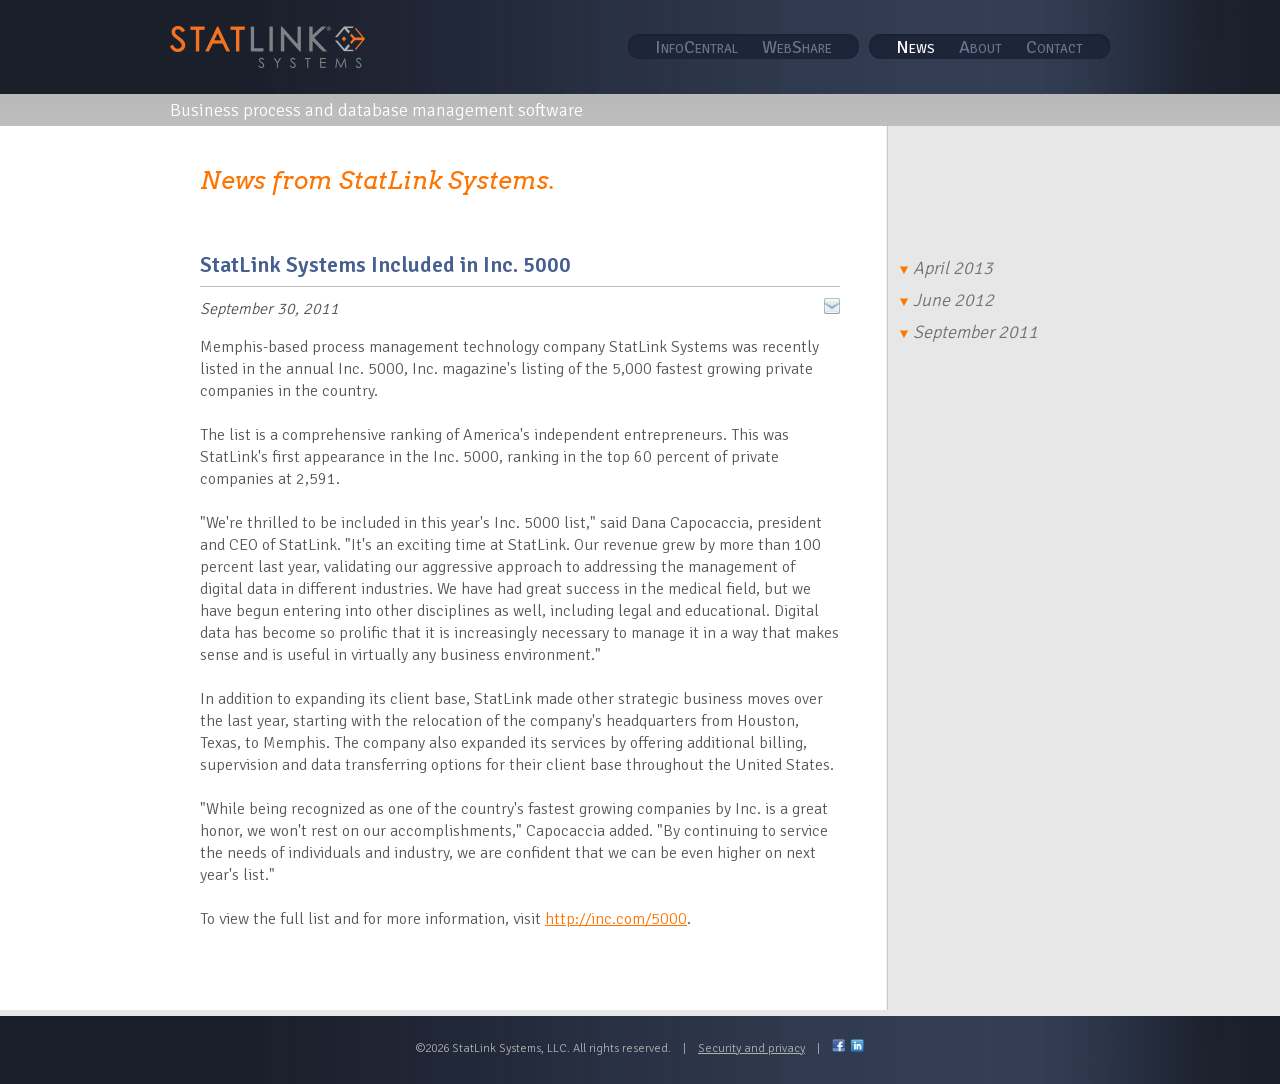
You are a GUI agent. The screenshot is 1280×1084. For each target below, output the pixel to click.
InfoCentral (696, 47)
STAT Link (267, 47)
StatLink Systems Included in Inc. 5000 (385, 264)
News (915, 47)
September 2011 (969, 332)
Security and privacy (751, 1048)
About (980, 47)
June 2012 (947, 300)
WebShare (797, 47)
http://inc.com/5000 (616, 919)
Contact (1054, 47)
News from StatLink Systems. (377, 180)
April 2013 (946, 268)
